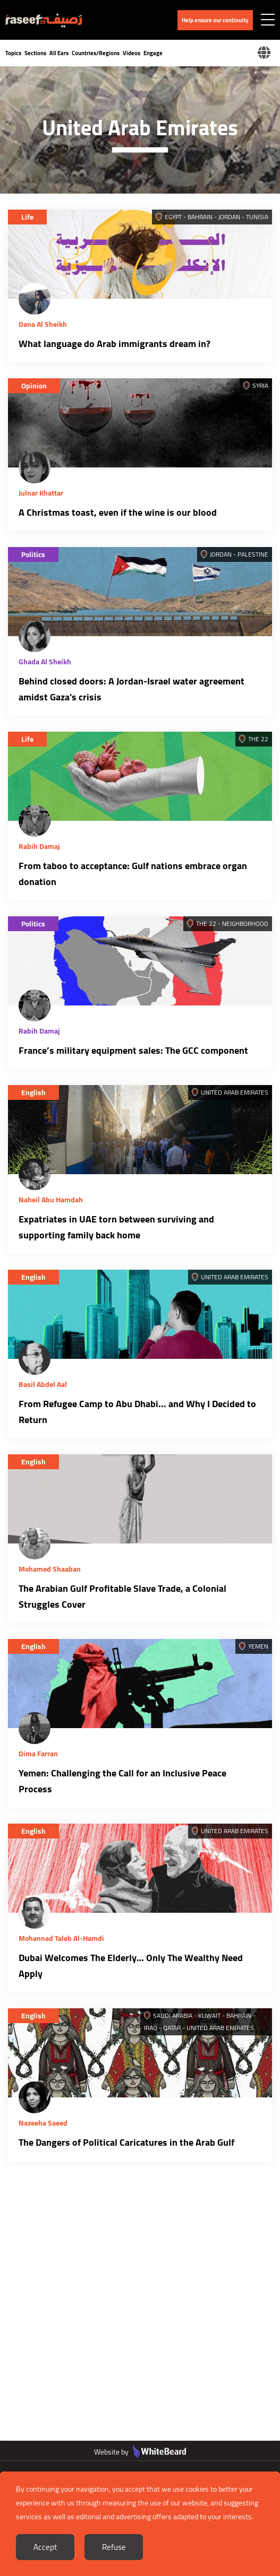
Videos (131, 53)
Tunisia (257, 217)
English (33, 1092)
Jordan (229, 217)
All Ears (59, 53)
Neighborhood (245, 923)
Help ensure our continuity (215, 20)
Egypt (173, 217)
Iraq (150, 2028)
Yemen (258, 1646)
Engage (153, 53)
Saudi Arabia (172, 2015)
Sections (35, 53)
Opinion (34, 386)
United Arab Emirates (234, 1092)
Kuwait (209, 2015)
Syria (260, 385)
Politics (33, 554)
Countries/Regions (96, 53)
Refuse (114, 2547)
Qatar (172, 2028)
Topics (13, 53)
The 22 (258, 739)
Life (27, 217)
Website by (140, 2452)
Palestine (252, 554)
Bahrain (200, 217)
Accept (45, 2547)
